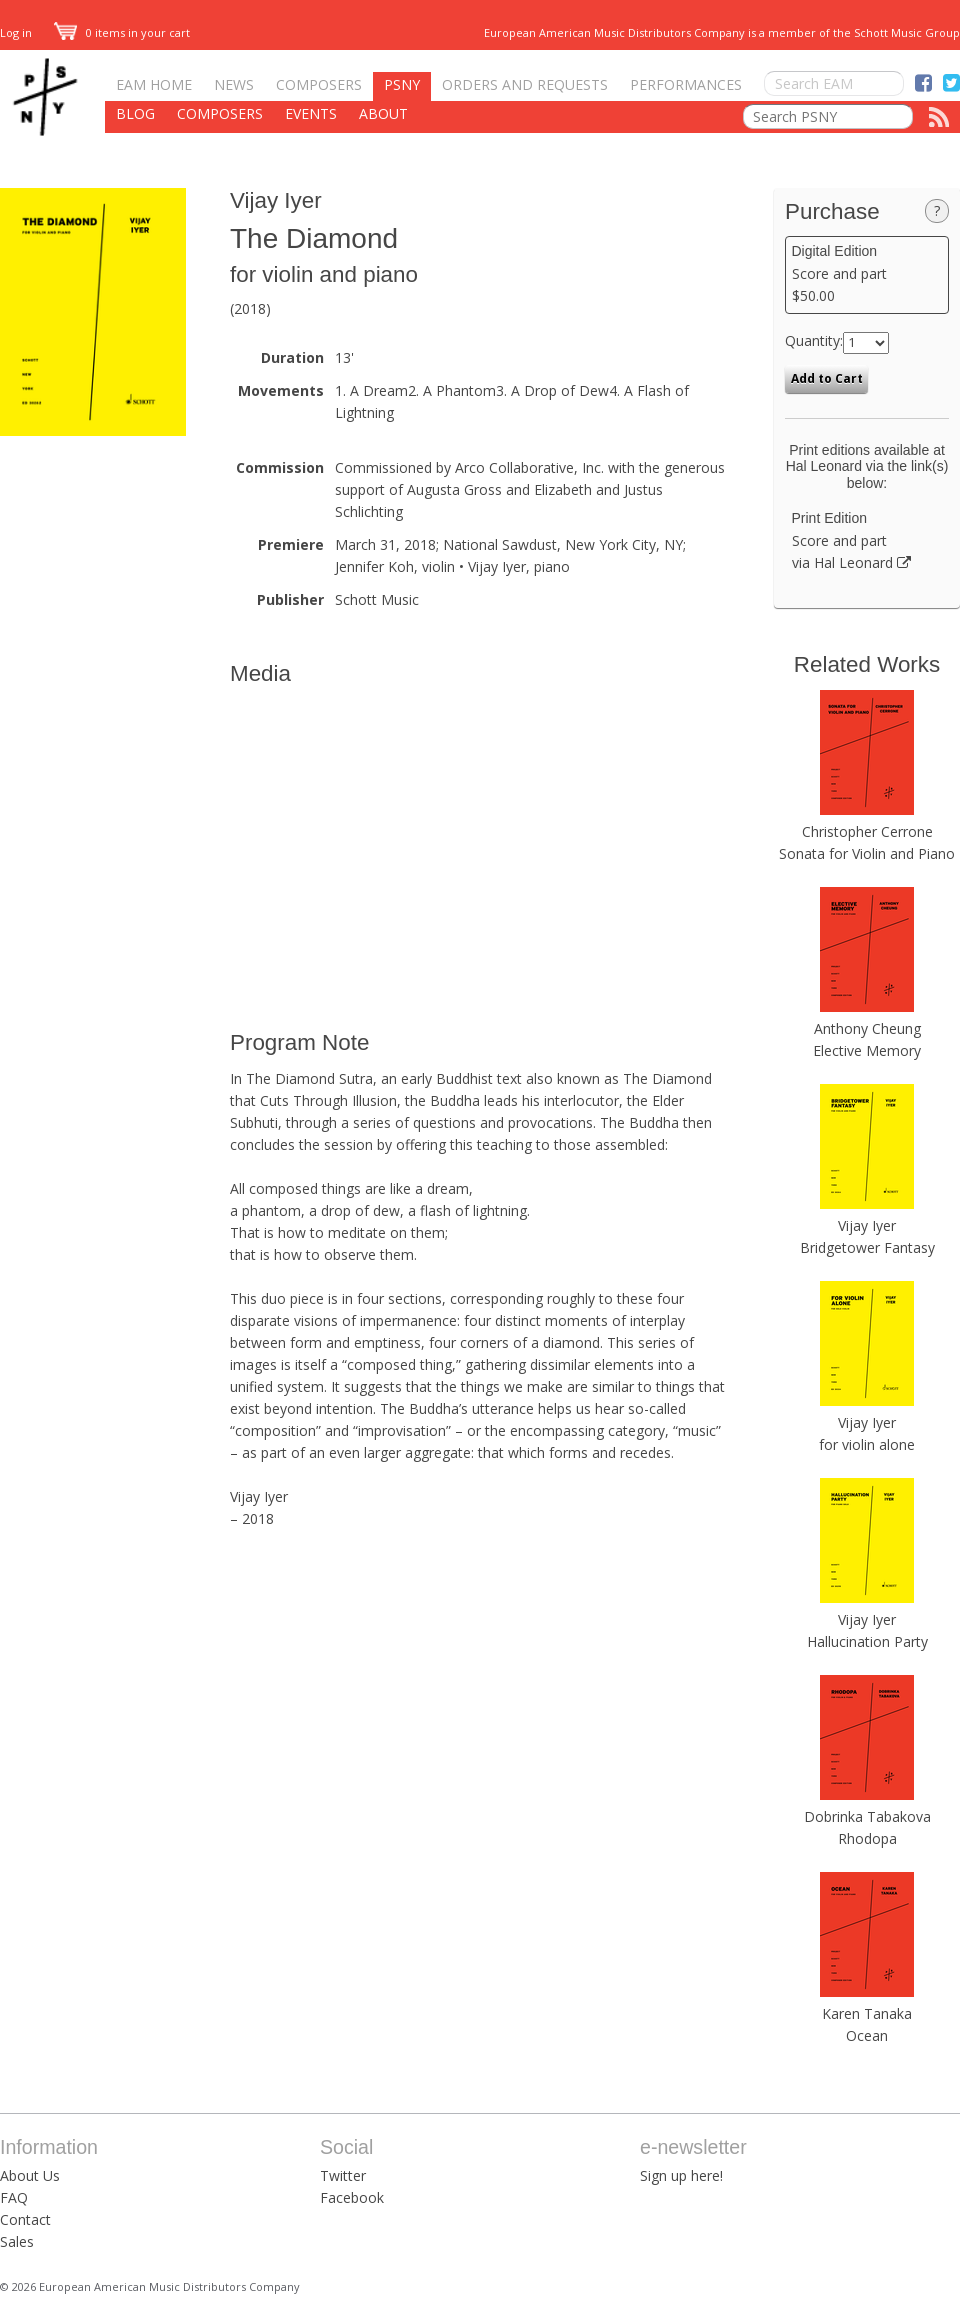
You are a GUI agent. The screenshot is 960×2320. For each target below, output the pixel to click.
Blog (135, 113)
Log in (16, 32)
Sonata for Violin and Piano (867, 853)
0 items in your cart (122, 32)
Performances (686, 84)
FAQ (14, 2197)
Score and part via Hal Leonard (867, 541)
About (383, 113)
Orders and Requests (525, 84)
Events (311, 113)
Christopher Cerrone (867, 831)
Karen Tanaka (867, 2013)
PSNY (402, 84)
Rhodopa (867, 1838)
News (234, 84)
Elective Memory (867, 1050)
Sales (17, 2241)
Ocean (867, 2035)
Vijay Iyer (276, 200)
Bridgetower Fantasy (867, 1247)
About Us (30, 2175)
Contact (25, 2219)
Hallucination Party (867, 1641)
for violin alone (867, 1444)
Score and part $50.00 (867, 274)
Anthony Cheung (867, 1028)
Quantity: (814, 340)
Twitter (343, 2175)
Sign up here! (681, 2175)
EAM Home (154, 84)
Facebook (352, 2197)
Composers (319, 84)
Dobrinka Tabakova (867, 1816)
